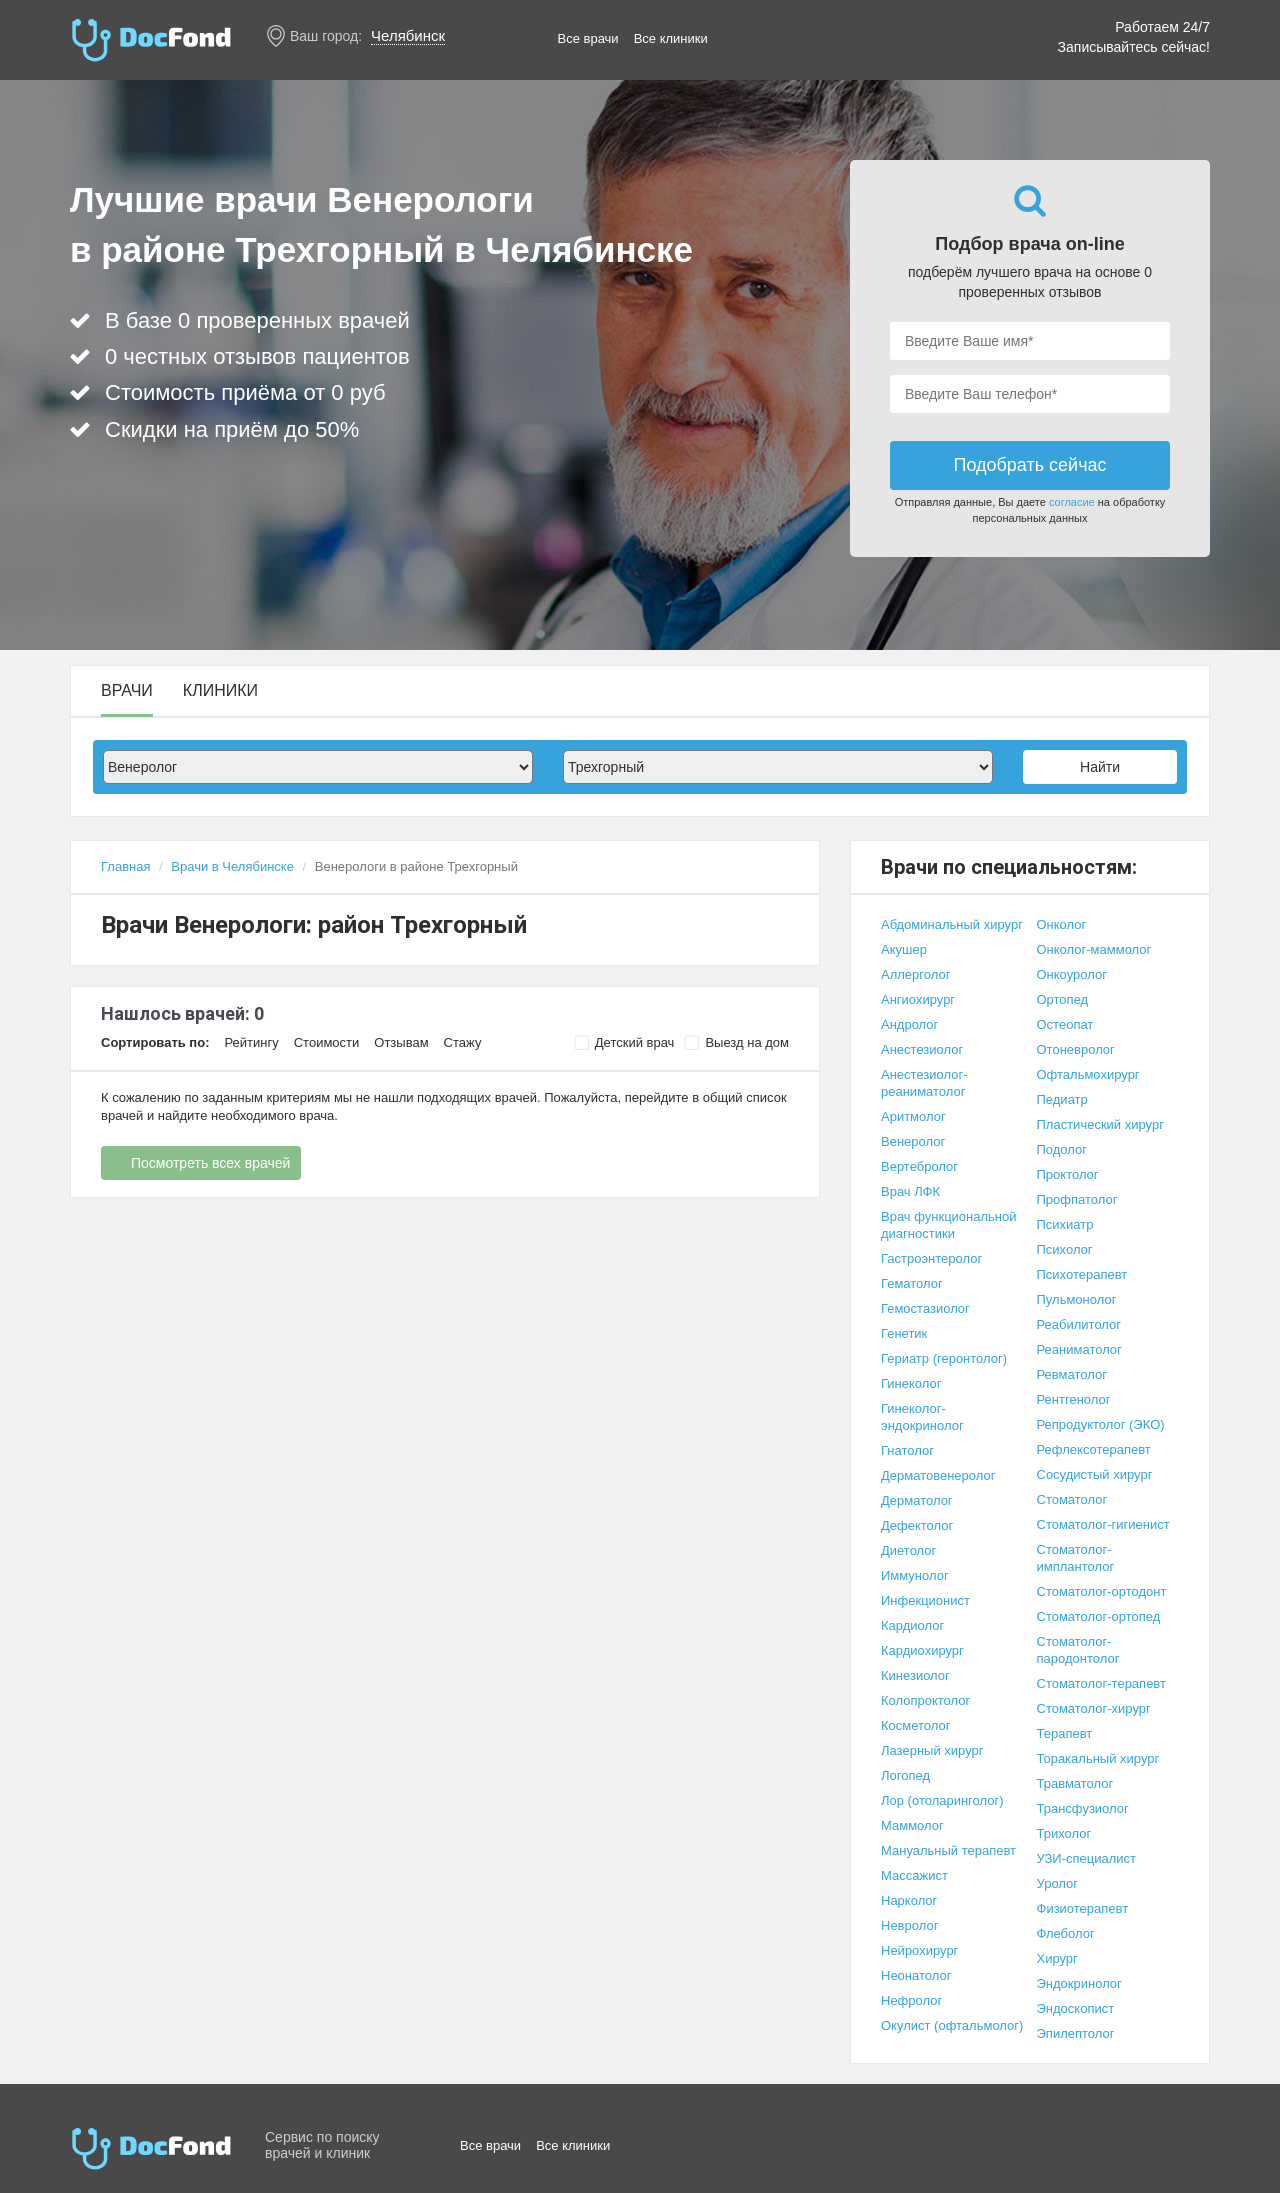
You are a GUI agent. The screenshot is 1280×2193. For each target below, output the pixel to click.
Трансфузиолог (1083, 1808)
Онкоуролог (1072, 974)
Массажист (914, 1875)
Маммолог (912, 1825)
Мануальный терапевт (948, 1850)
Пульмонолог (1077, 1299)
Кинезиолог (915, 1675)
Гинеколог (911, 1383)
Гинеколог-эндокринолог (922, 1417)
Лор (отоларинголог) (942, 1800)
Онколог (1062, 924)
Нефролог (911, 2000)
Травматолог (1075, 1783)
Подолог (1062, 1149)
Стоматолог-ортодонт (1102, 1591)
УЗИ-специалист (1087, 1858)
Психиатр (1065, 1224)
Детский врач (624, 1043)
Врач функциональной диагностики (949, 1225)
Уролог (1058, 1883)
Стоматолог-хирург (1094, 1708)
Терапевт (1065, 1733)
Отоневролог (1076, 1049)
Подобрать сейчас (1029, 465)
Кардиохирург (922, 1650)
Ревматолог (1072, 1374)
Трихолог (1064, 1833)
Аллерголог (915, 974)
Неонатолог (916, 1975)
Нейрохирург (919, 1950)
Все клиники (671, 38)
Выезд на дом (736, 1043)
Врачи (127, 691)
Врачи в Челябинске (232, 866)
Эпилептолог (1076, 2033)
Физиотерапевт (1083, 1908)
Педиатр (1062, 1099)
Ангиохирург (918, 999)
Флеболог (1066, 1933)
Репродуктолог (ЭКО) (1101, 1424)
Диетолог (908, 1550)
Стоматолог (1072, 1499)
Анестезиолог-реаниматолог (924, 1083)
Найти (1100, 767)
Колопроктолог (925, 1700)
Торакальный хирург (1098, 1758)
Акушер (904, 949)
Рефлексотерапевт (1094, 1449)
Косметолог (916, 1725)
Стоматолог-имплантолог (1076, 1558)
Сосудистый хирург (1095, 1474)
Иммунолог (915, 1575)
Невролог (909, 1925)
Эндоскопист (1076, 2008)
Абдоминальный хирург (952, 924)
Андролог (909, 1024)
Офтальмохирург (1088, 1074)
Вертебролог (919, 1166)
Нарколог (909, 1900)
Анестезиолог (922, 1049)
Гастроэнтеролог (931, 1258)
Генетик (904, 1333)
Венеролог (913, 1141)
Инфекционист (925, 1600)
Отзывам (401, 1042)
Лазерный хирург (932, 1750)
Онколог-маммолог (1094, 949)
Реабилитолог (1079, 1324)
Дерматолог (917, 1500)
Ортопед (1063, 999)
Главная (125, 866)
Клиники (220, 691)
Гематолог (912, 1283)
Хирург (1057, 1958)
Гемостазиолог (925, 1308)
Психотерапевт (1082, 1274)
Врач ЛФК (910, 1191)
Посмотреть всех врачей (210, 1163)
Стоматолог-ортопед (1099, 1616)
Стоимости (327, 1042)
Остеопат (1065, 1024)
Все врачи (588, 38)
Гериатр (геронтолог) (944, 1358)
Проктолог (1068, 1174)
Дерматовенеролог (938, 1475)
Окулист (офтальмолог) (952, 2025)
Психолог (1065, 1249)
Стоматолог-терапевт (1101, 1683)
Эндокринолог (1079, 1983)
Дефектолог (917, 1525)
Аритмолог (913, 1116)
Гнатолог (907, 1450)
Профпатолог (1077, 1199)
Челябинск (408, 35)
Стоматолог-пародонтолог (1078, 1650)
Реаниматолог (1079, 1349)
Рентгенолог (1074, 1399)
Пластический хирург (1100, 1124)
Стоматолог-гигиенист (1103, 1524)
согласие (1072, 502)
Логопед (905, 1775)
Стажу (463, 1042)
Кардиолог (912, 1625)
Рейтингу (251, 1042)
